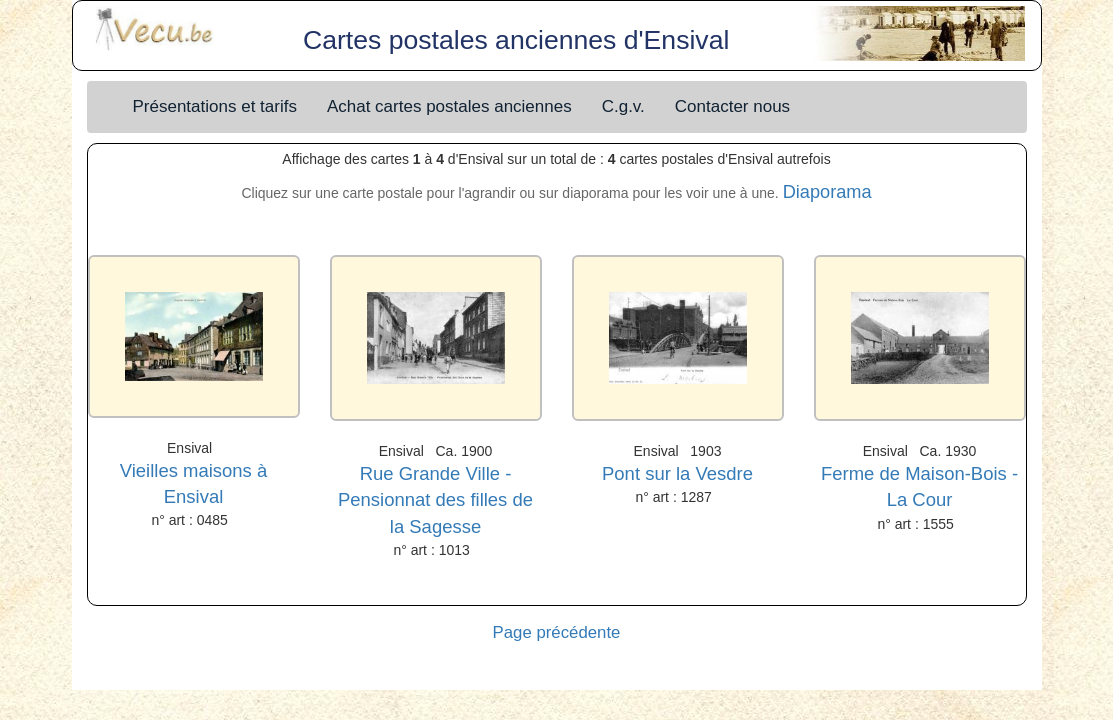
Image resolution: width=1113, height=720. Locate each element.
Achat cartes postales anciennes (449, 106)
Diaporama (827, 192)
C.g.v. (623, 106)
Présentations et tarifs (215, 106)
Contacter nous (732, 106)
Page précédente (557, 632)
